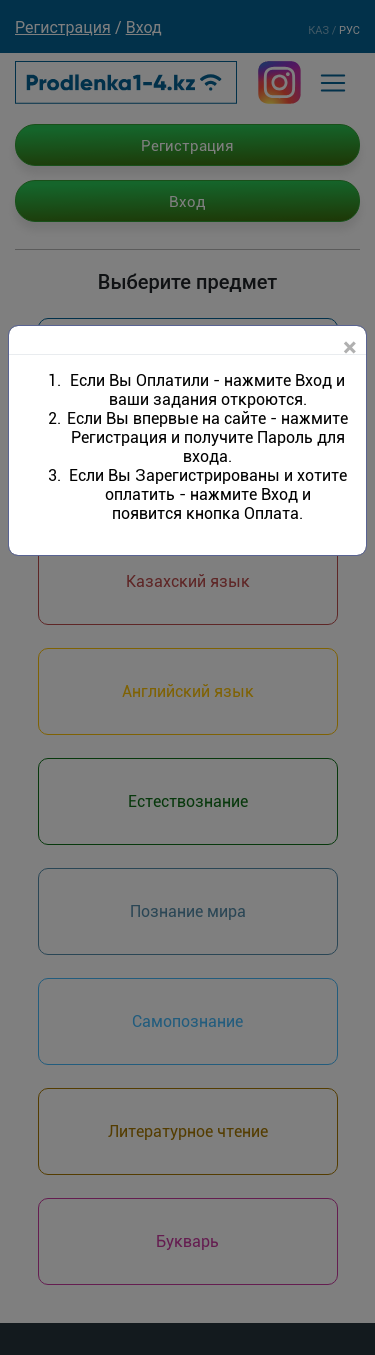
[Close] (349, 348)
